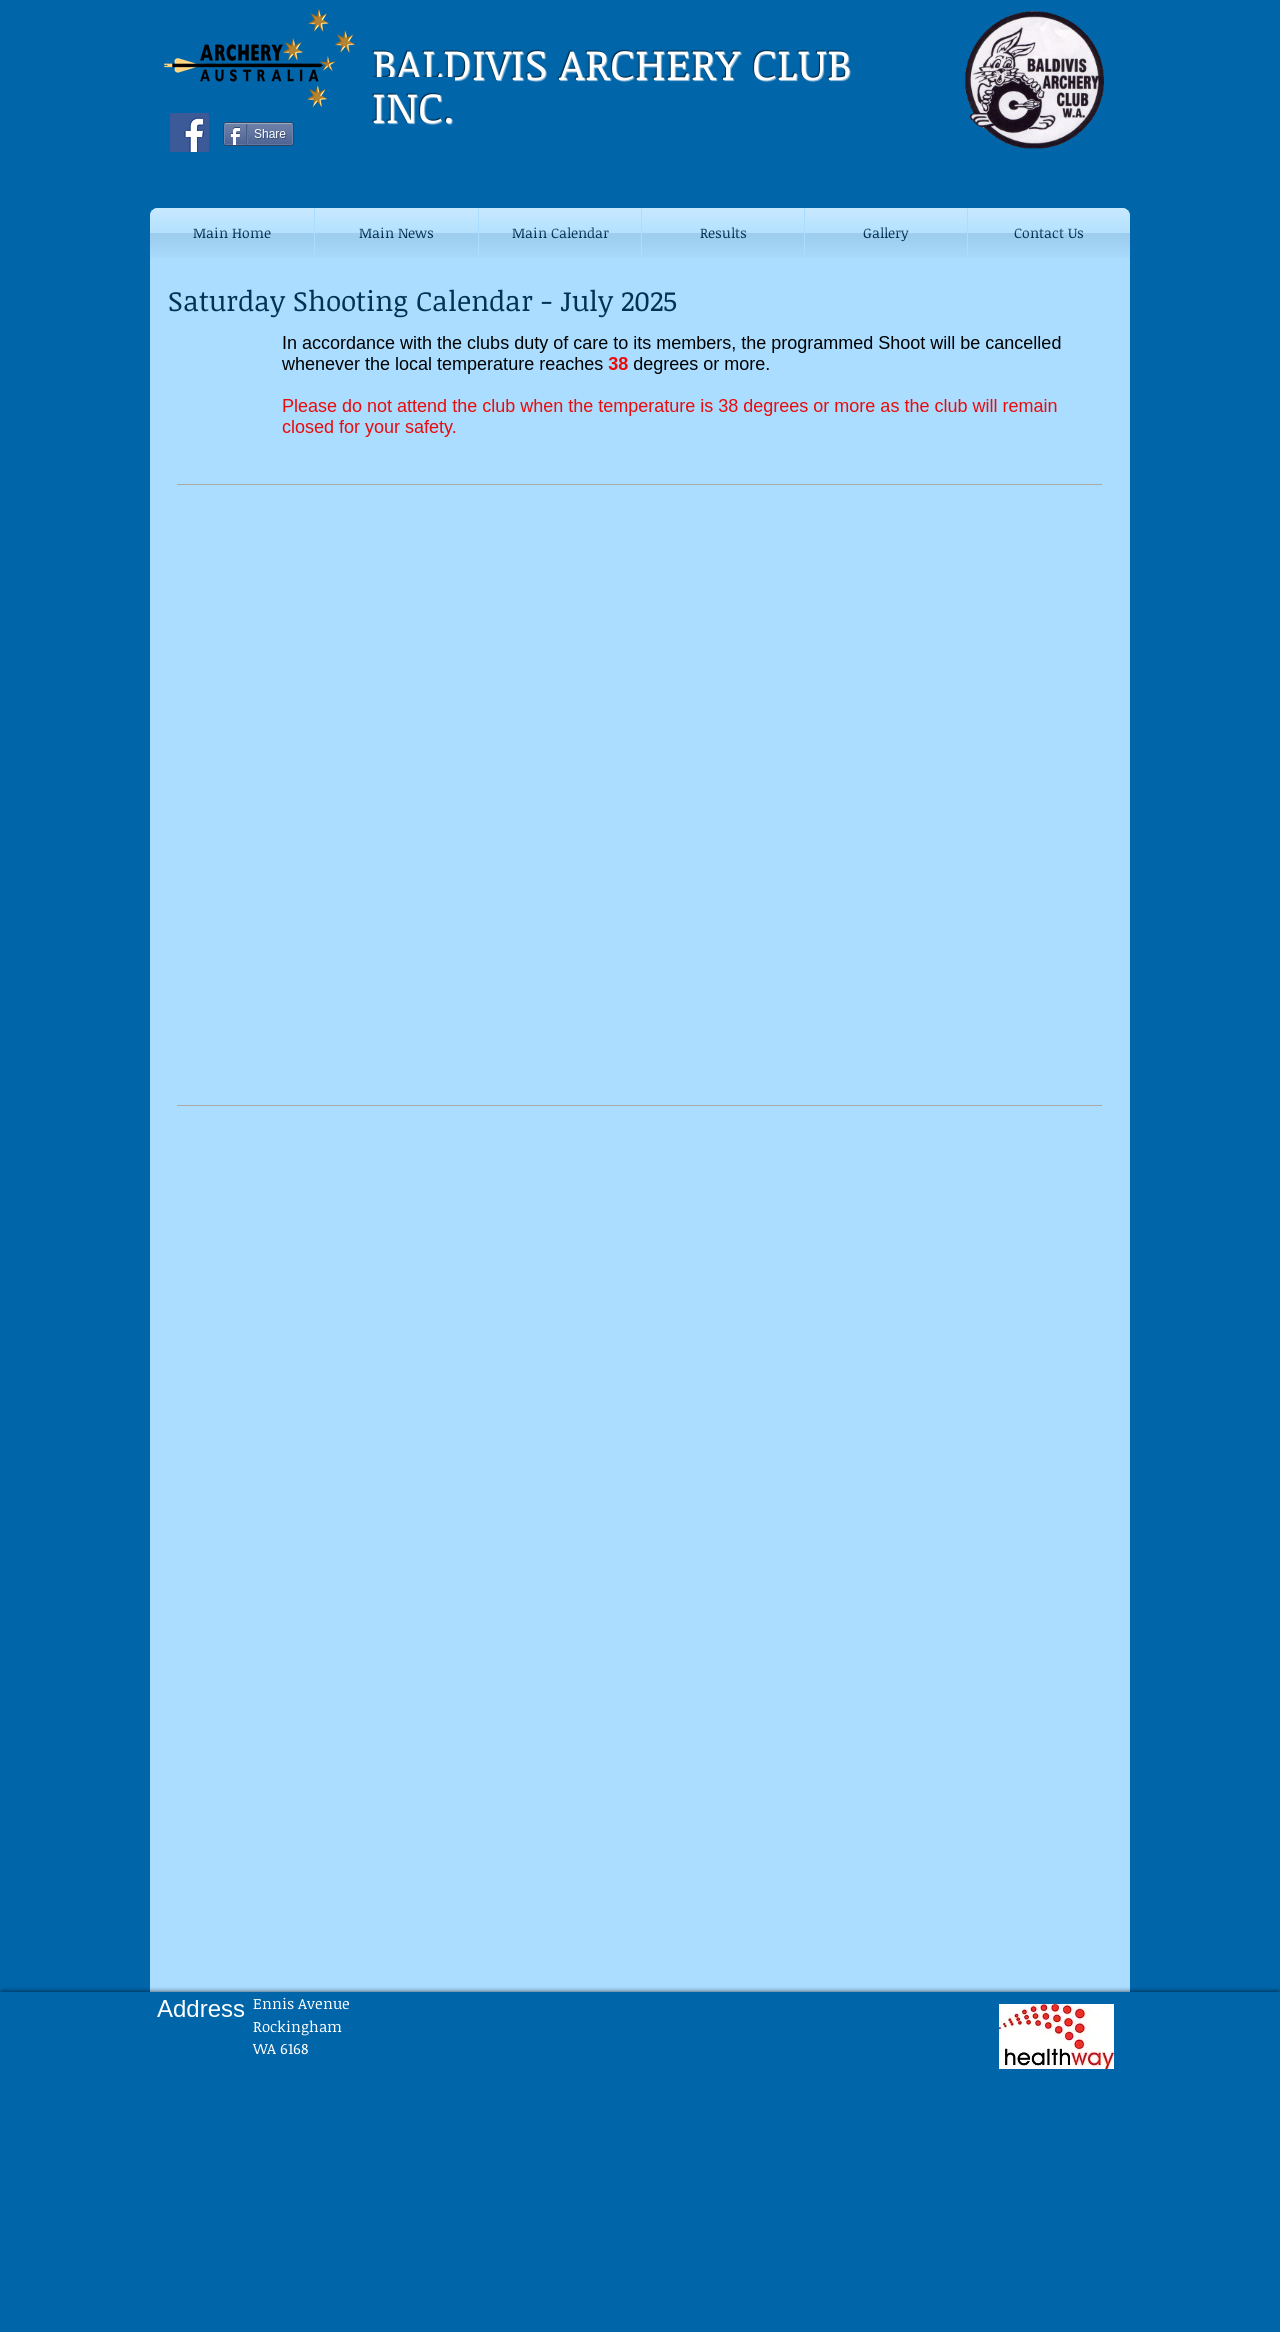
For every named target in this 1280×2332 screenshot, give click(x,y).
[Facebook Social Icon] (189, 132)
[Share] (258, 134)
